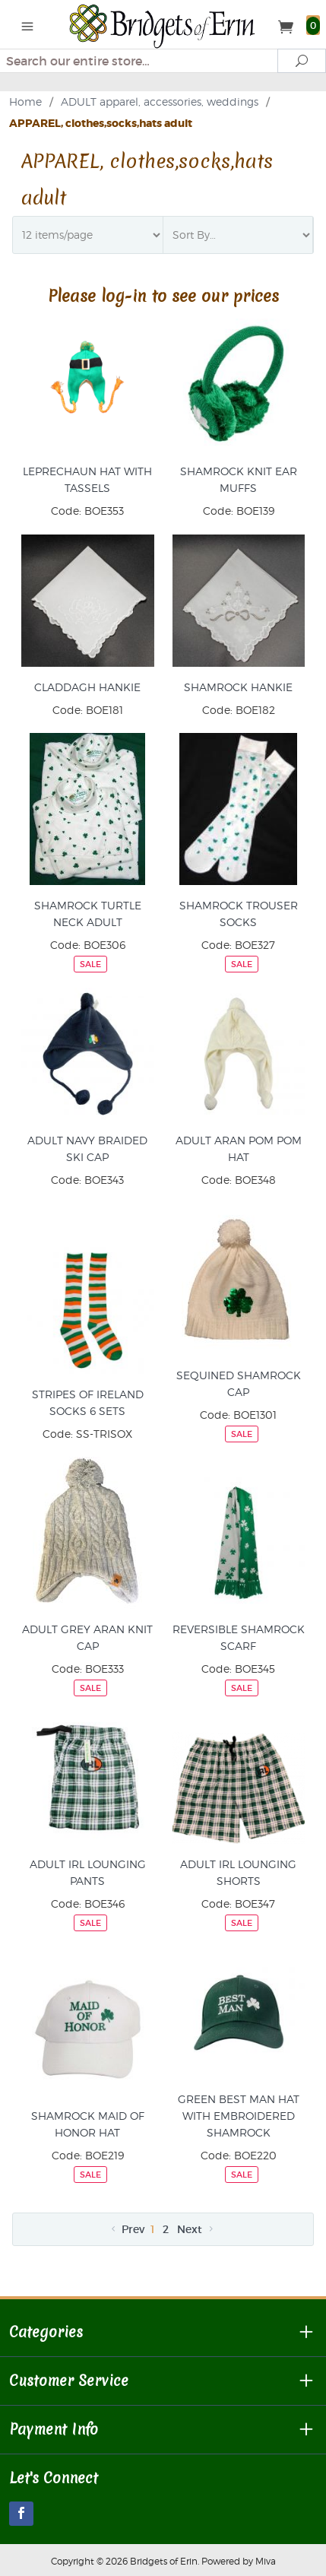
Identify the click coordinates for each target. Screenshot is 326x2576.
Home (25, 101)
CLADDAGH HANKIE (87, 686)
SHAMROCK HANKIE (238, 686)
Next (196, 2229)
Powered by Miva (238, 2561)
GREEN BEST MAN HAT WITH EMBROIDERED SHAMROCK (238, 2115)
